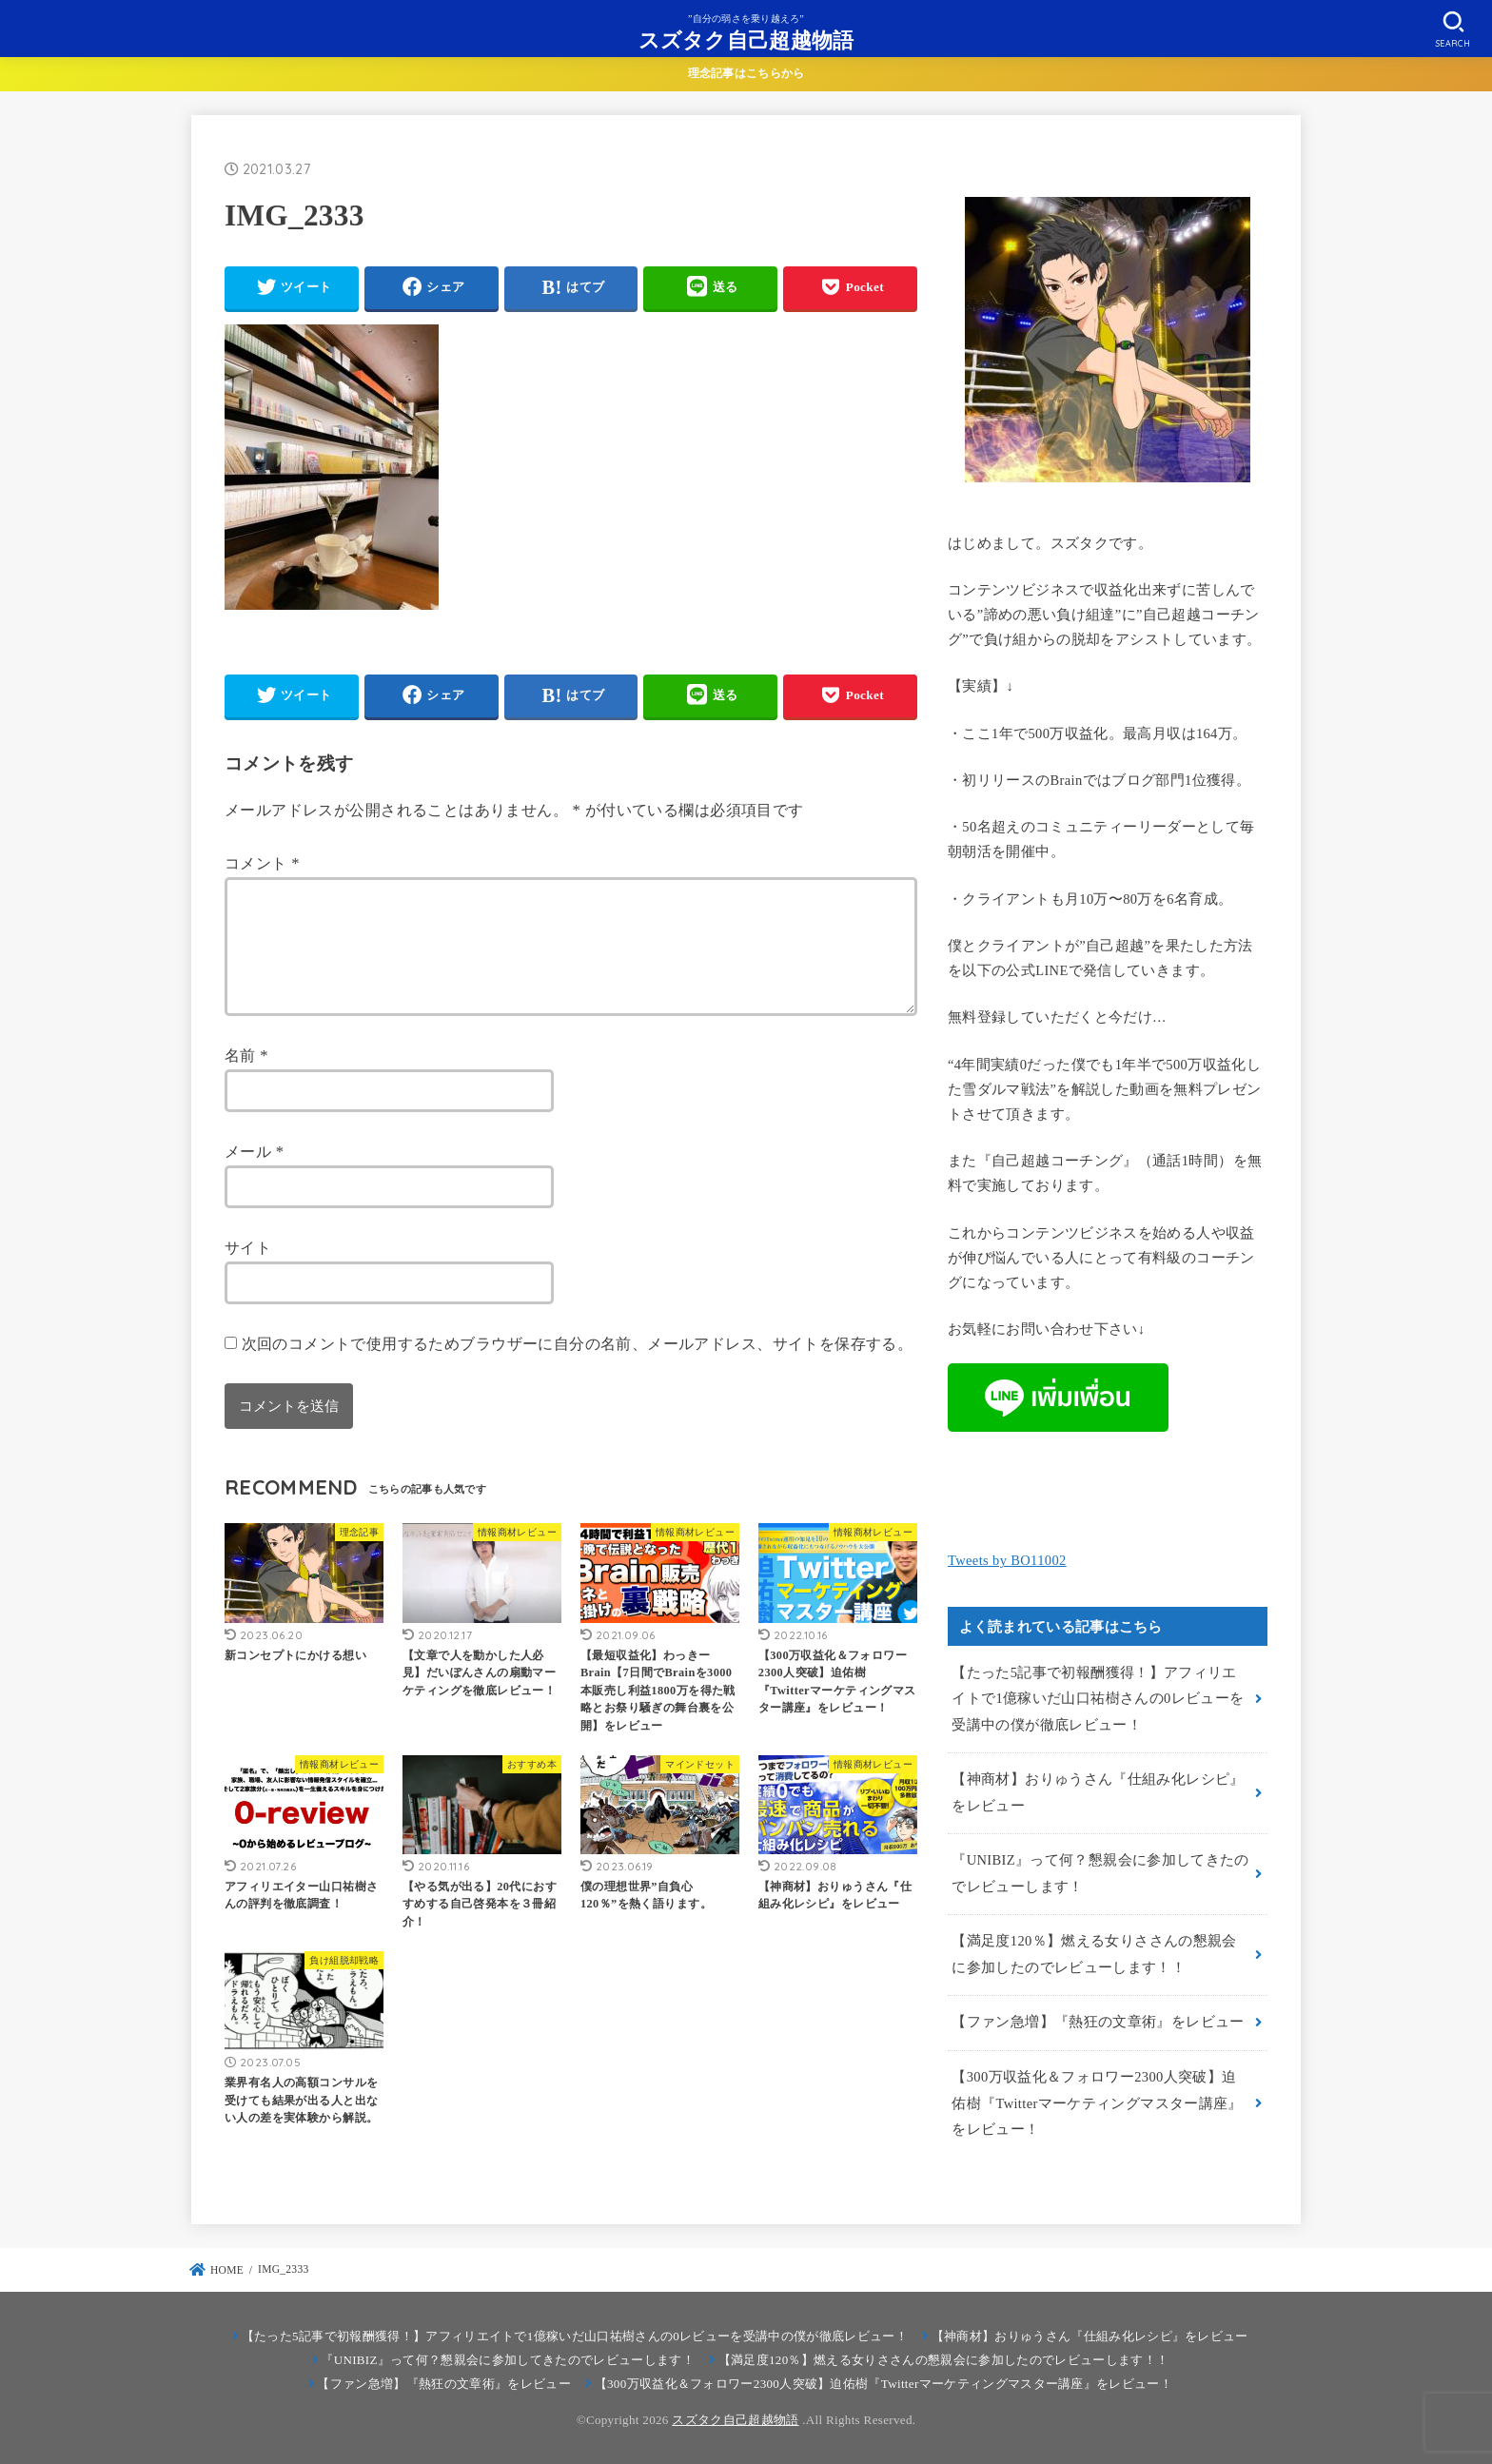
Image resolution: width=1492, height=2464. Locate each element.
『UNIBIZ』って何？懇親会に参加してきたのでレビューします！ (1100, 1873)
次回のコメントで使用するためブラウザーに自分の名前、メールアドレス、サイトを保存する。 (577, 1367)
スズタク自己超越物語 (746, 39)
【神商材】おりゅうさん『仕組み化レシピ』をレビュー (1098, 1792)
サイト (248, 1270)
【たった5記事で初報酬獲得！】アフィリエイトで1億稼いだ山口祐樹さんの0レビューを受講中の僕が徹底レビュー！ (1098, 1698)
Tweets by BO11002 (1007, 1560)
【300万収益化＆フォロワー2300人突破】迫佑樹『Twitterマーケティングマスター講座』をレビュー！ (1097, 2103)
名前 (246, 1078)
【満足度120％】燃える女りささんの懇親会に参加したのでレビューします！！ (1094, 1954)
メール (254, 1174)
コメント (262, 863)
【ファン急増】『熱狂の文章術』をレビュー (1098, 2021)
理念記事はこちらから (746, 73)
